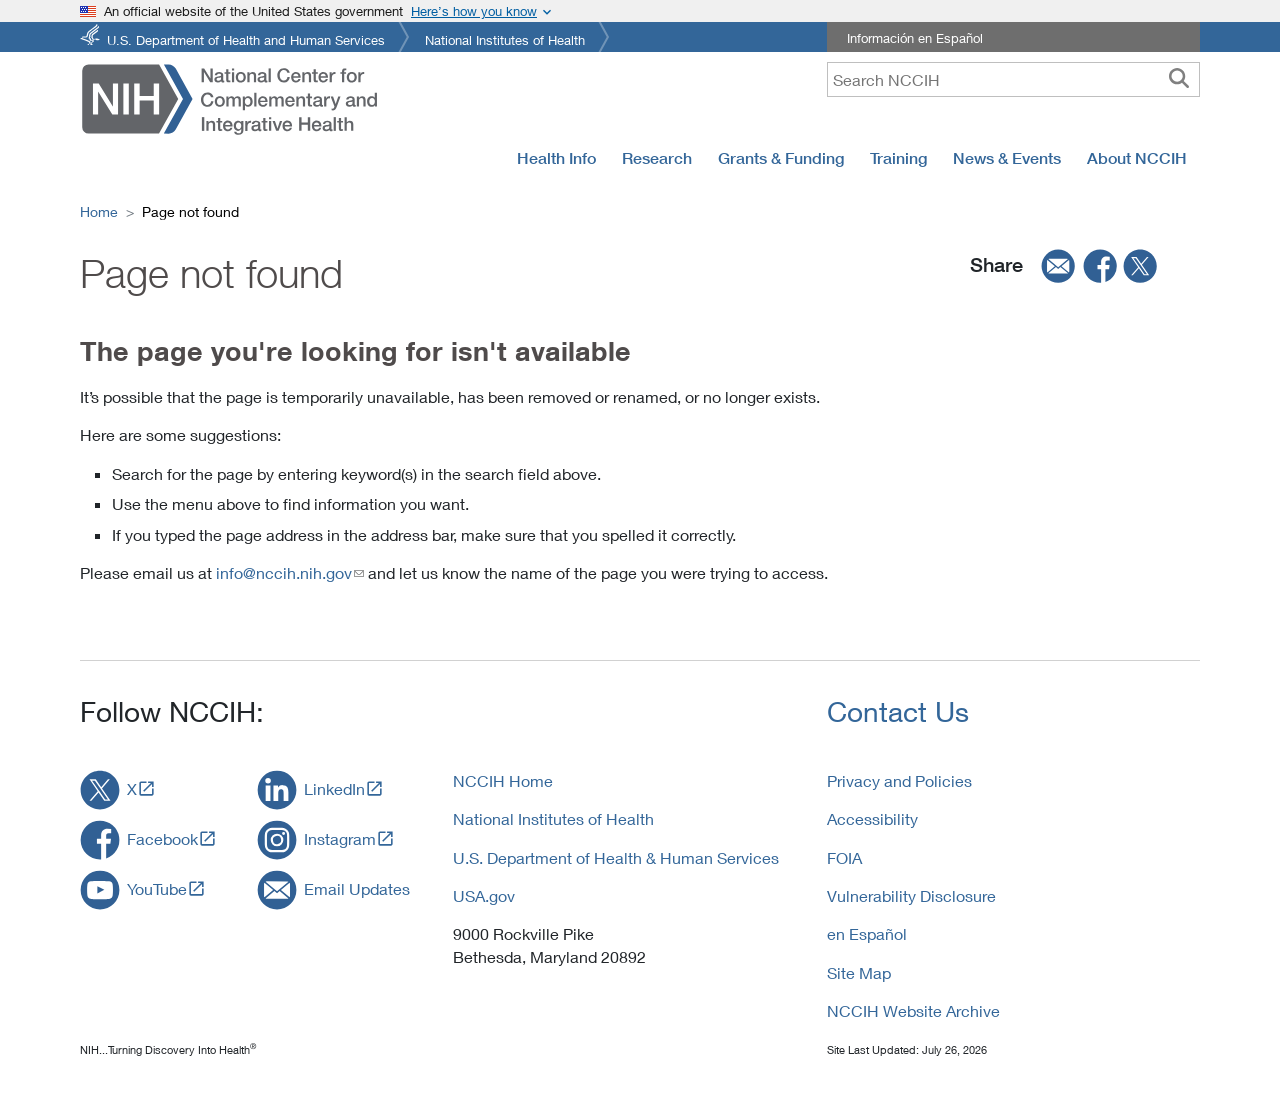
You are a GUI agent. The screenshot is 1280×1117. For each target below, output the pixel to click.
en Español (867, 933)
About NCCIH (1137, 158)
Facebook (162, 838)
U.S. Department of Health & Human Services (616, 857)
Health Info (556, 158)
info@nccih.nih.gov (284, 572)
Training (898, 158)
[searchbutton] (1179, 79)
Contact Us (898, 711)
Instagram (340, 838)
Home (99, 211)
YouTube (157, 888)
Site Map (859, 972)
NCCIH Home (503, 780)
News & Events (1007, 158)
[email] (1052, 266)
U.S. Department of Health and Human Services (246, 38)
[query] (1013, 79)
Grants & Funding (781, 158)
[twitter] (1141, 266)
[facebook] (1101, 266)
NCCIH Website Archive (913, 1010)
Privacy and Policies (899, 780)
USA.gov (484, 895)
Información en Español (915, 38)
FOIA (844, 857)
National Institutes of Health (505, 38)
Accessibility (872, 818)
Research (657, 158)
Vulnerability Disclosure (911, 895)
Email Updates (357, 888)
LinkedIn (334, 788)
